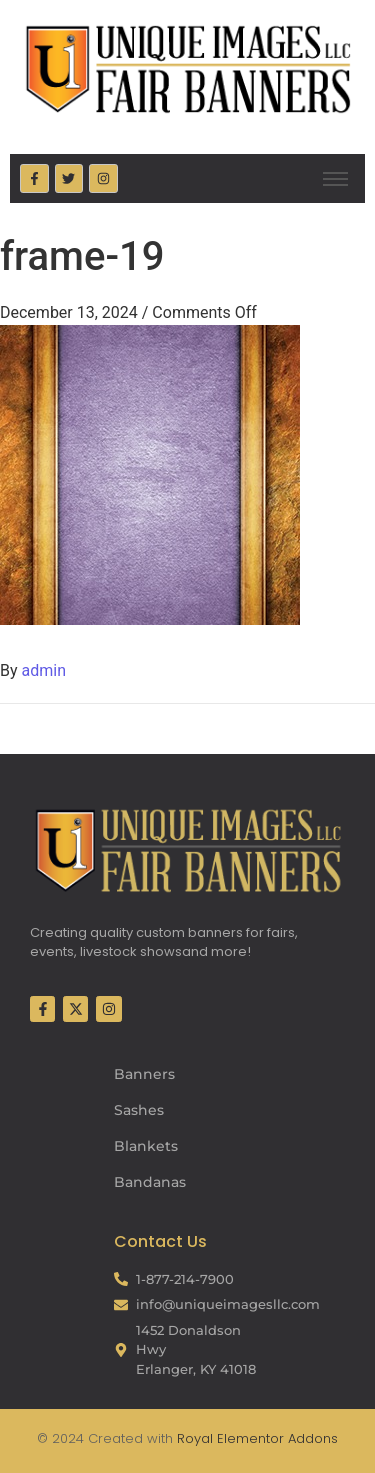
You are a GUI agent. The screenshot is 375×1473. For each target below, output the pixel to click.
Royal (195, 1438)
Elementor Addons (275, 1438)
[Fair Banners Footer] (187, 850)
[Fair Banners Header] (187, 68)
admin (44, 670)
